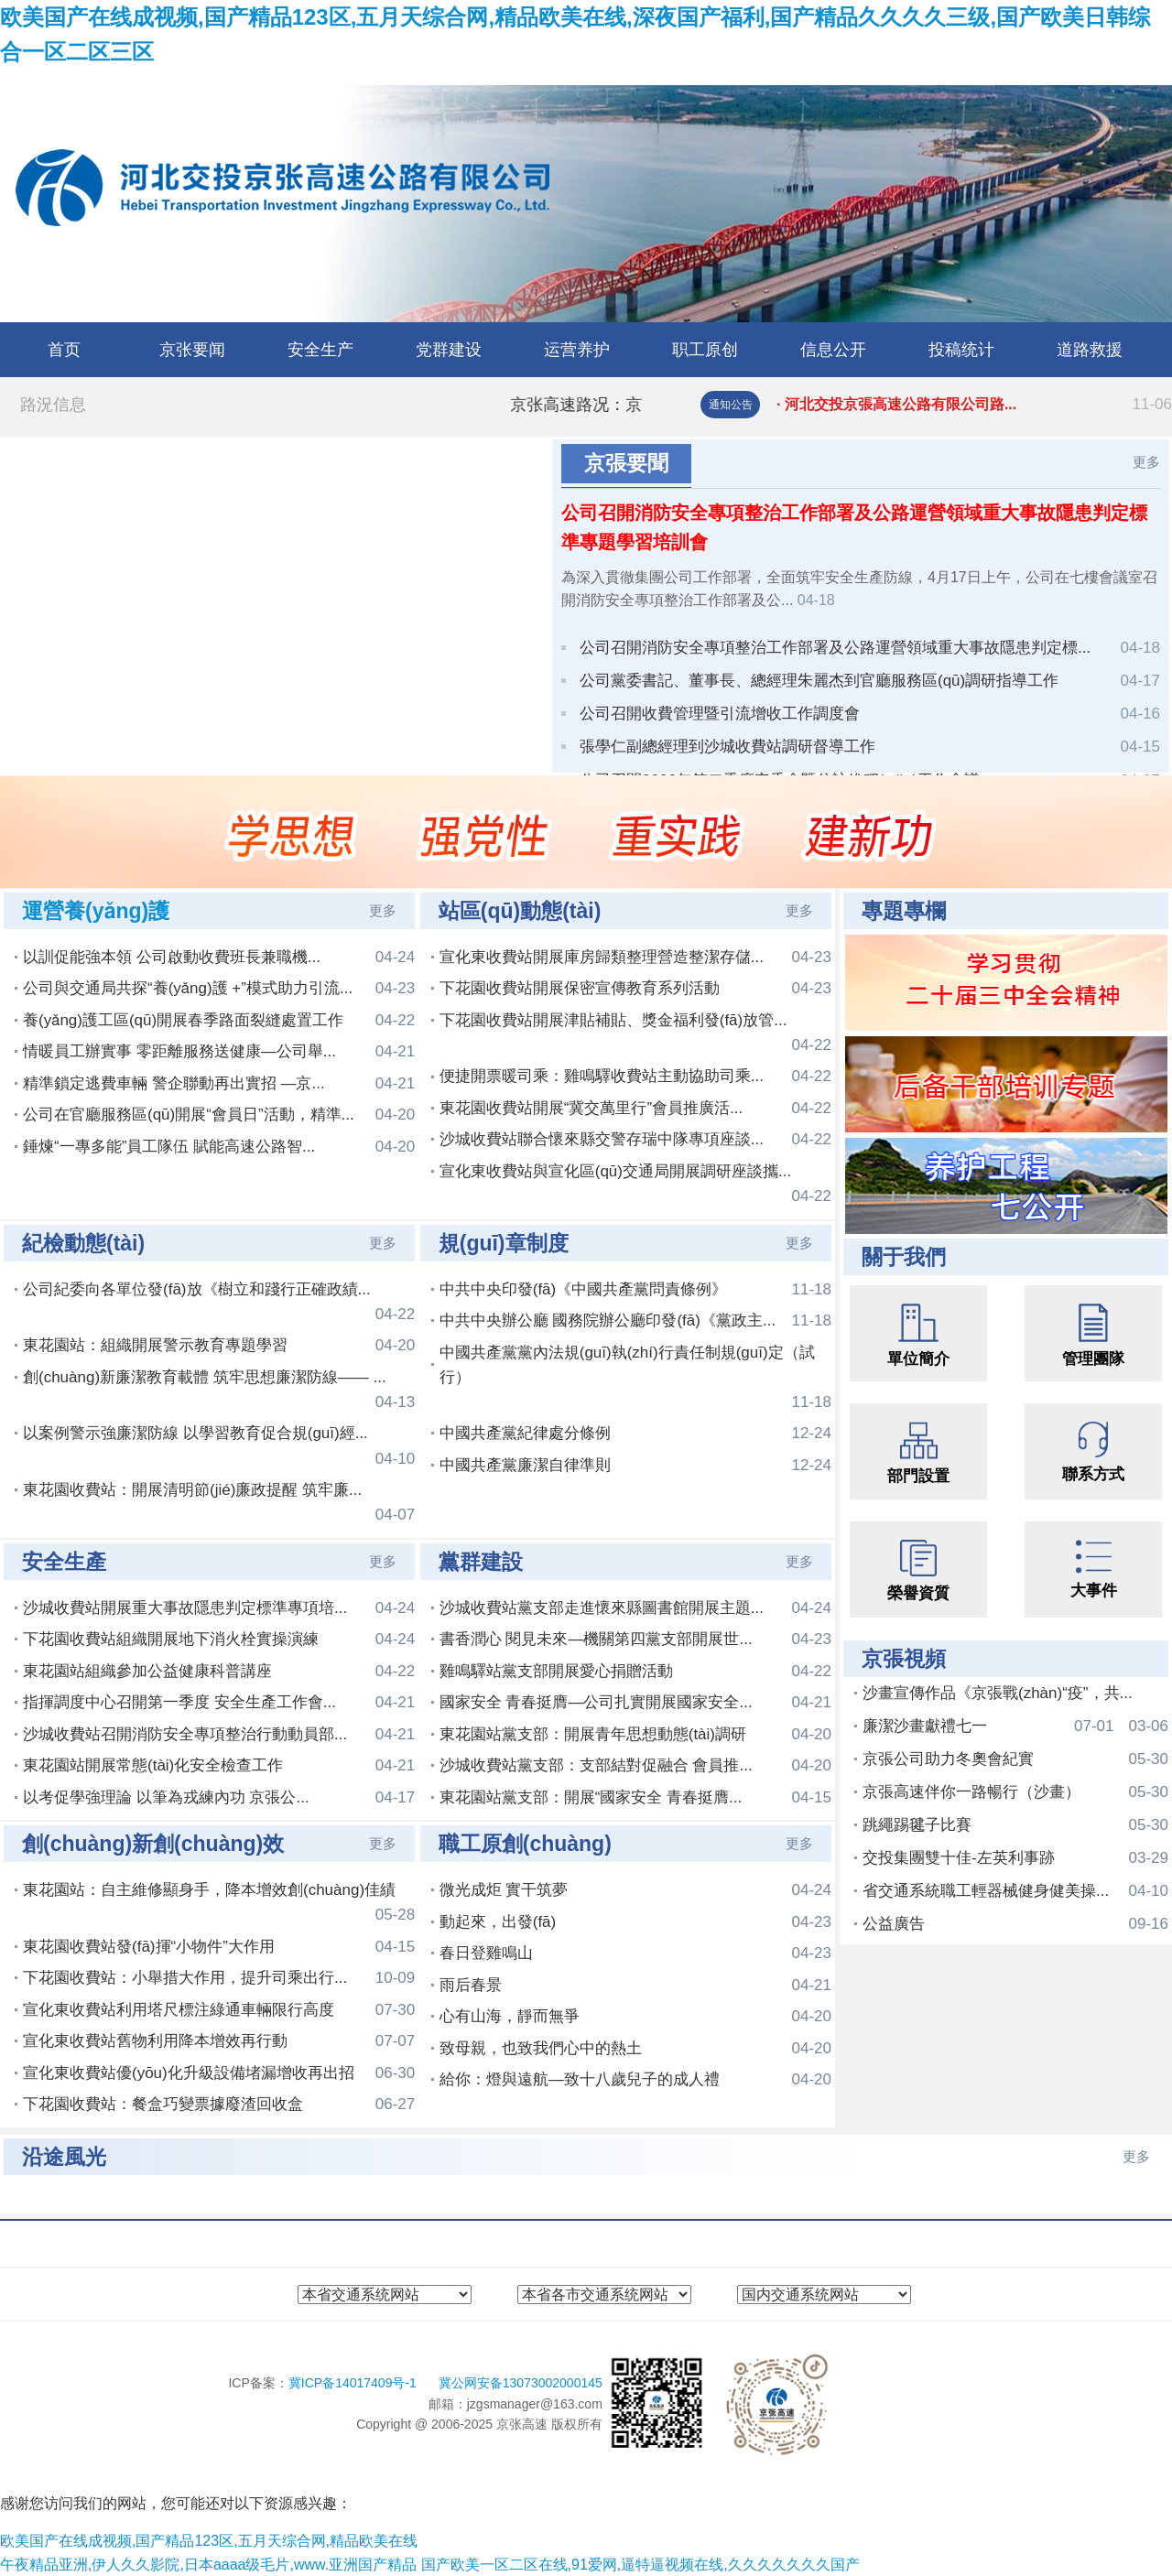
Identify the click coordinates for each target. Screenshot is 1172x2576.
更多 (1146, 462)
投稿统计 (961, 350)
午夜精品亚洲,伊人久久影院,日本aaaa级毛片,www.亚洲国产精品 (208, 2564)
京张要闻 (192, 350)
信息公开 (833, 350)
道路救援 (1090, 350)
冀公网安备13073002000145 (520, 2383)
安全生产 (320, 350)
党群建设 (449, 350)
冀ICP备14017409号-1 (354, 2383)
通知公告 (731, 404)
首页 (64, 350)
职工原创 (705, 350)
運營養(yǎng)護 (95, 911)
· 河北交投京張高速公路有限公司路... (974, 404)
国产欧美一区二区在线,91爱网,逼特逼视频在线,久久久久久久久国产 (640, 2564)
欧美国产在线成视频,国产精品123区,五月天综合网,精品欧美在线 (209, 2541)
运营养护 (577, 350)
